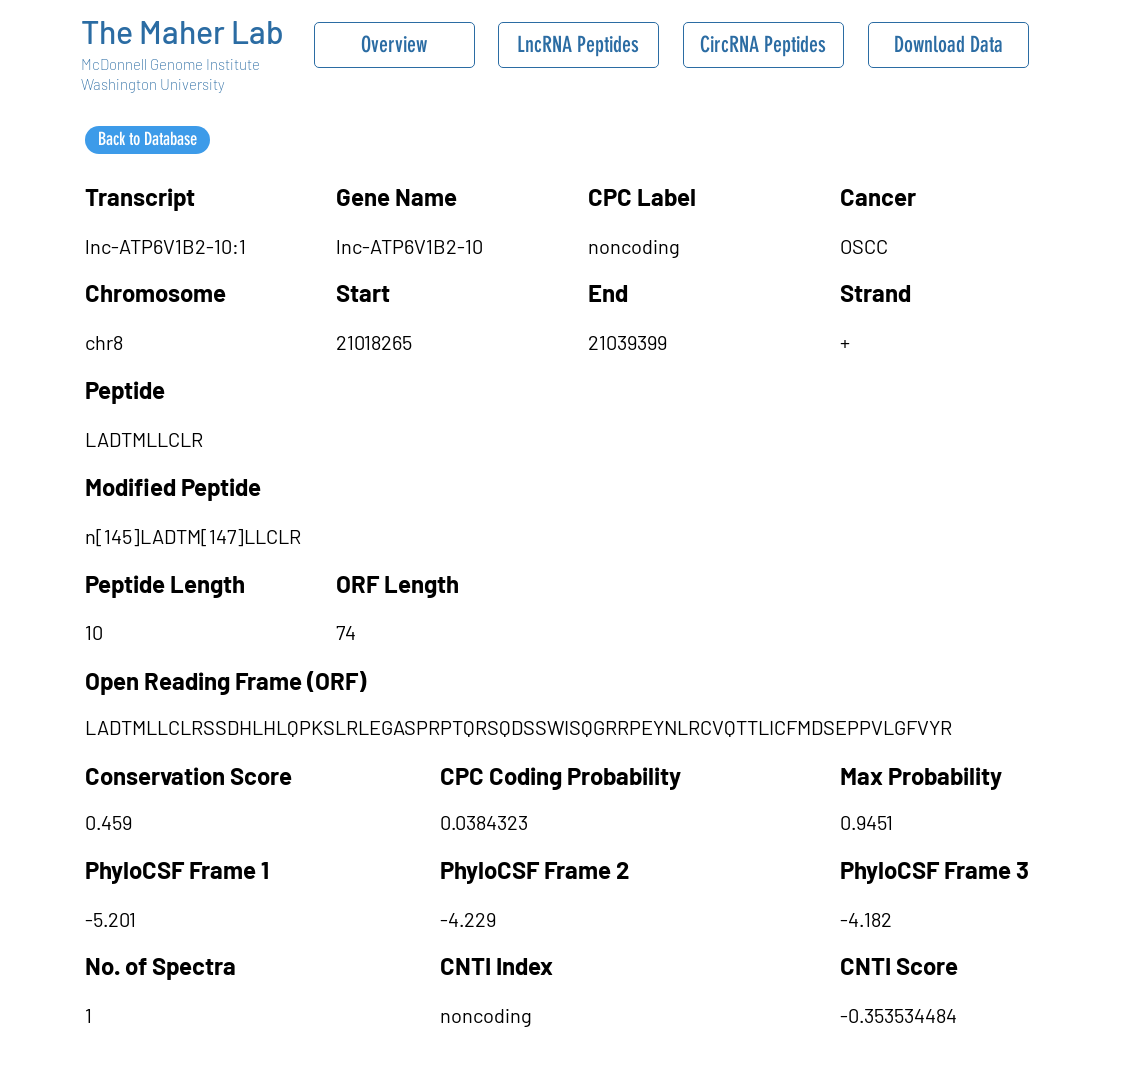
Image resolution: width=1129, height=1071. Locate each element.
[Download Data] (948, 45)
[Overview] (394, 45)
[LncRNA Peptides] (578, 45)
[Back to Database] (147, 140)
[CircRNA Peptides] (763, 45)
